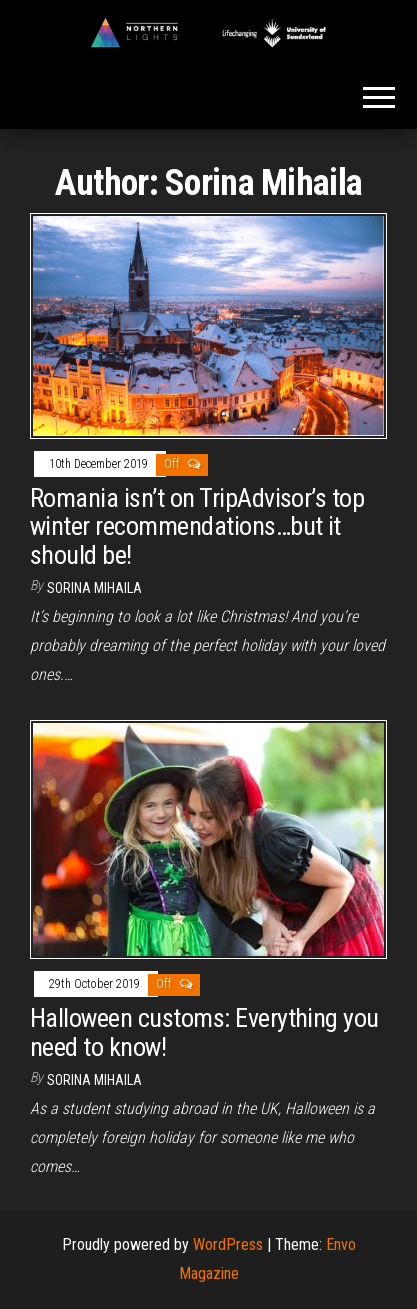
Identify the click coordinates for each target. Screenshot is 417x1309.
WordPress (228, 1244)
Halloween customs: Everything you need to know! (204, 1032)
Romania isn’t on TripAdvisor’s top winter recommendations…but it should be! (197, 526)
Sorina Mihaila (94, 588)
